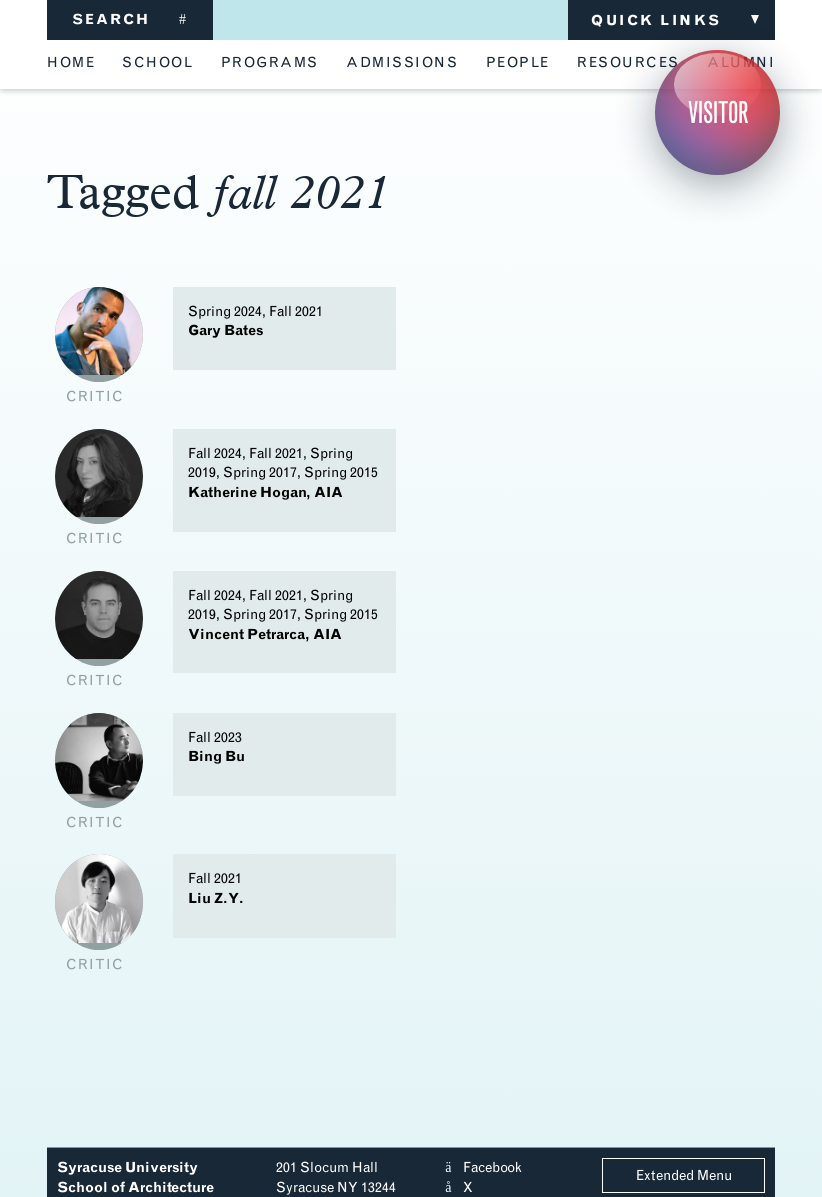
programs (270, 63)
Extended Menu (684, 1175)
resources (628, 63)
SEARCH (130, 19)
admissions (402, 63)
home (71, 63)
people (518, 63)
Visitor (718, 112)
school (157, 63)
